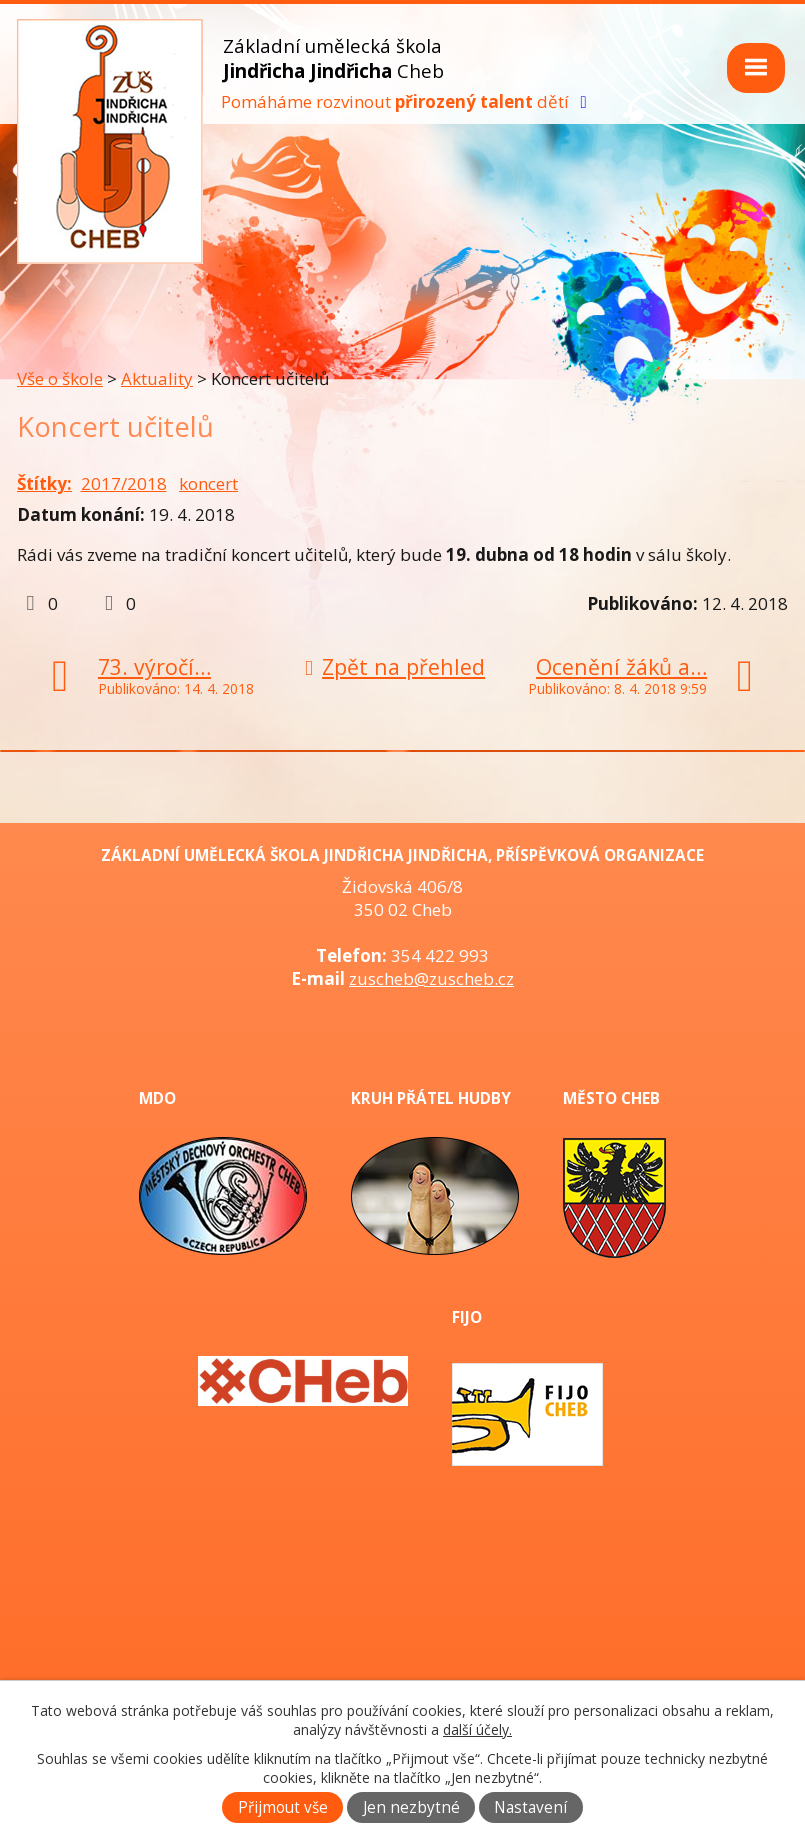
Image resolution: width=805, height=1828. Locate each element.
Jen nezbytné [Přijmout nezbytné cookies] (411, 1807)
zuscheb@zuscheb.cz (431, 978)
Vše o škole (60, 378)
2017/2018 (124, 483)
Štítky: (44, 483)
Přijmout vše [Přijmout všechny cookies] (283, 1807)
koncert (208, 483)
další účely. (477, 1729)
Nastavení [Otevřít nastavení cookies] (530, 1807)
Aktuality (157, 378)
